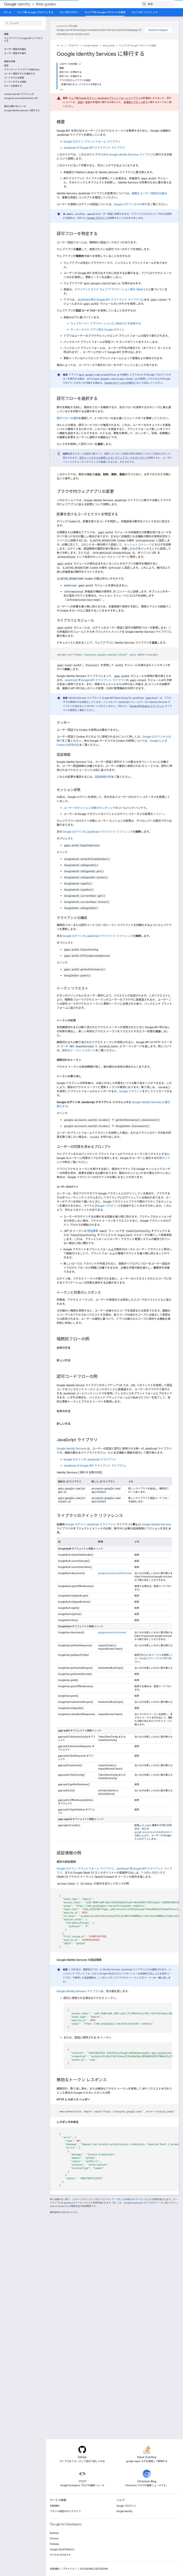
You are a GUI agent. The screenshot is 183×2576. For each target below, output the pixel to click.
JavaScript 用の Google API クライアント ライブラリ (109, 299)
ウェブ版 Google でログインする (35, 12)
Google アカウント (130, 1091)
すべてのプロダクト (60, 2555)
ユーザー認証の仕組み (153, 193)
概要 (134, 193)
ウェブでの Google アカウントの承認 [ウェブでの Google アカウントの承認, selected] (105, 12)
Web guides (46, 4)
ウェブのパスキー (68, 12)
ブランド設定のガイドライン (65, 2511)
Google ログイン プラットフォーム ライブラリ (91, 141)
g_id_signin (145, 1825)
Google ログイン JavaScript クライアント (91, 1524)
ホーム (7, 12)
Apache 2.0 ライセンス (75, 2202)
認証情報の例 (103, 777)
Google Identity (90, 45)
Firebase (54, 2544)
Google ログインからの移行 (131, 204)
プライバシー (70, 2568)
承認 (87, 102)
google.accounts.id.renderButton (152, 1832)
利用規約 (54, 2505)
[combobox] (158, 4)
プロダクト (73, 45)
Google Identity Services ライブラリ (131, 154)
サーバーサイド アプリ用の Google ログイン (97, 329)
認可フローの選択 (67, 418)
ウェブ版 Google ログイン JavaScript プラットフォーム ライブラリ (104, 98)
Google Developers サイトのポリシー (142, 2202)
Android (54, 2533)
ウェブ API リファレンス (144, 12)
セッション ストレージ (138, 544)
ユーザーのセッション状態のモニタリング (89, 808)
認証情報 (92, 1231)
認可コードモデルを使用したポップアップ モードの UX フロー (112, 457)
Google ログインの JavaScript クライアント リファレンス (98, 831)
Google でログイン (97, 218)
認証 (79, 102)
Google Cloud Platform (62, 2549)
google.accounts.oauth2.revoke (115, 1573)
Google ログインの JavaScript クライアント (89, 1459)
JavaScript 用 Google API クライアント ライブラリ (95, 680)
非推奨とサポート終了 (135, 102)
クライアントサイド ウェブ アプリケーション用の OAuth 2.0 (111, 289)
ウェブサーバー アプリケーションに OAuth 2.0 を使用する (105, 323)
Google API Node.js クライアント (147, 706)
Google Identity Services (147, 1102)
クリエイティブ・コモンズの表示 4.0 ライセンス (122, 2199)
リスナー (158, 814)
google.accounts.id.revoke (112, 1632)
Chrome (54, 2538)
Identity (17, 4)
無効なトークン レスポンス (79, 1050)
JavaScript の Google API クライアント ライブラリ (94, 147)
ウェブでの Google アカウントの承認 (137, 45)
